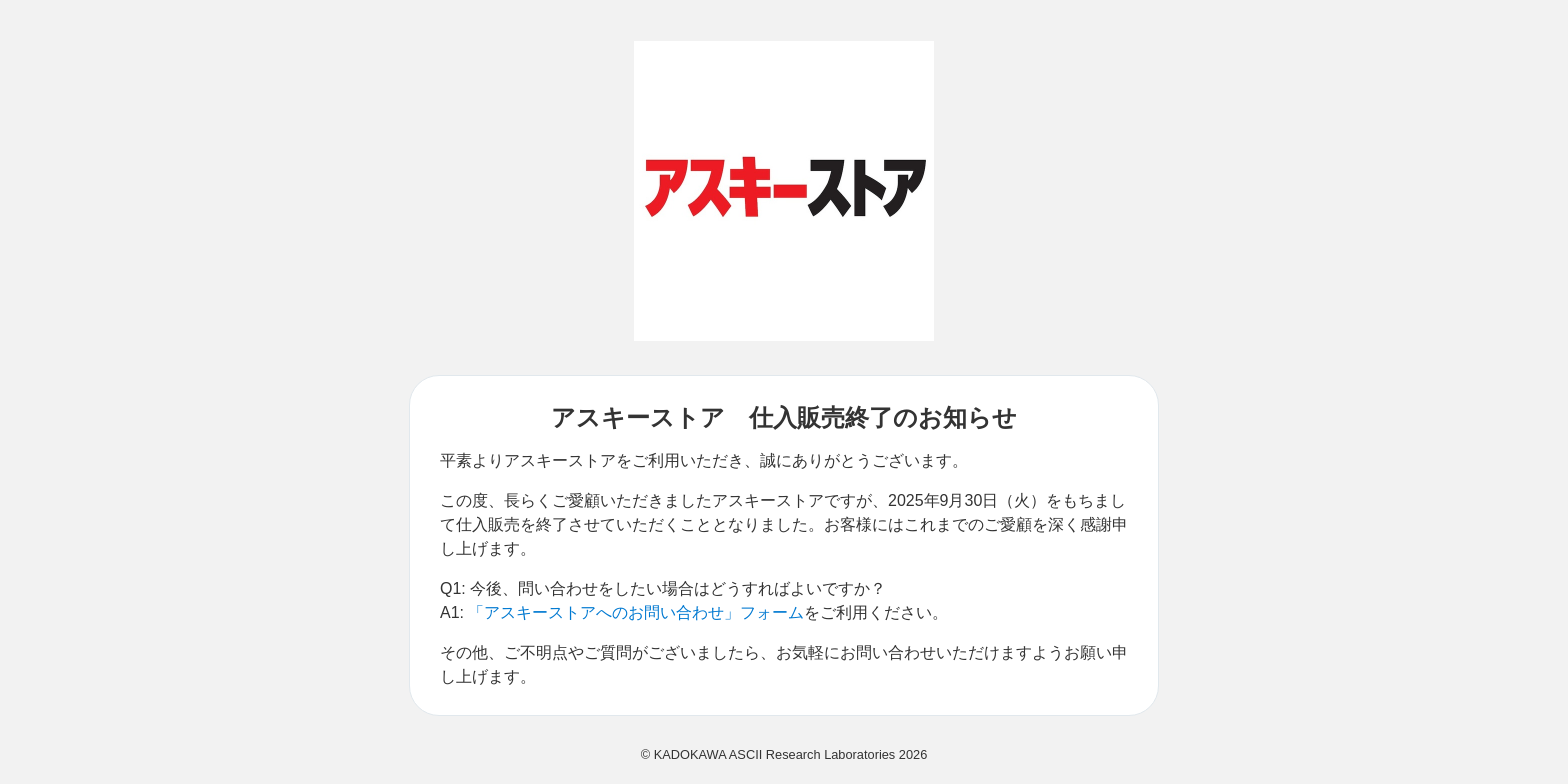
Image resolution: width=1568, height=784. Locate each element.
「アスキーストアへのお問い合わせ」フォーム (636, 612)
